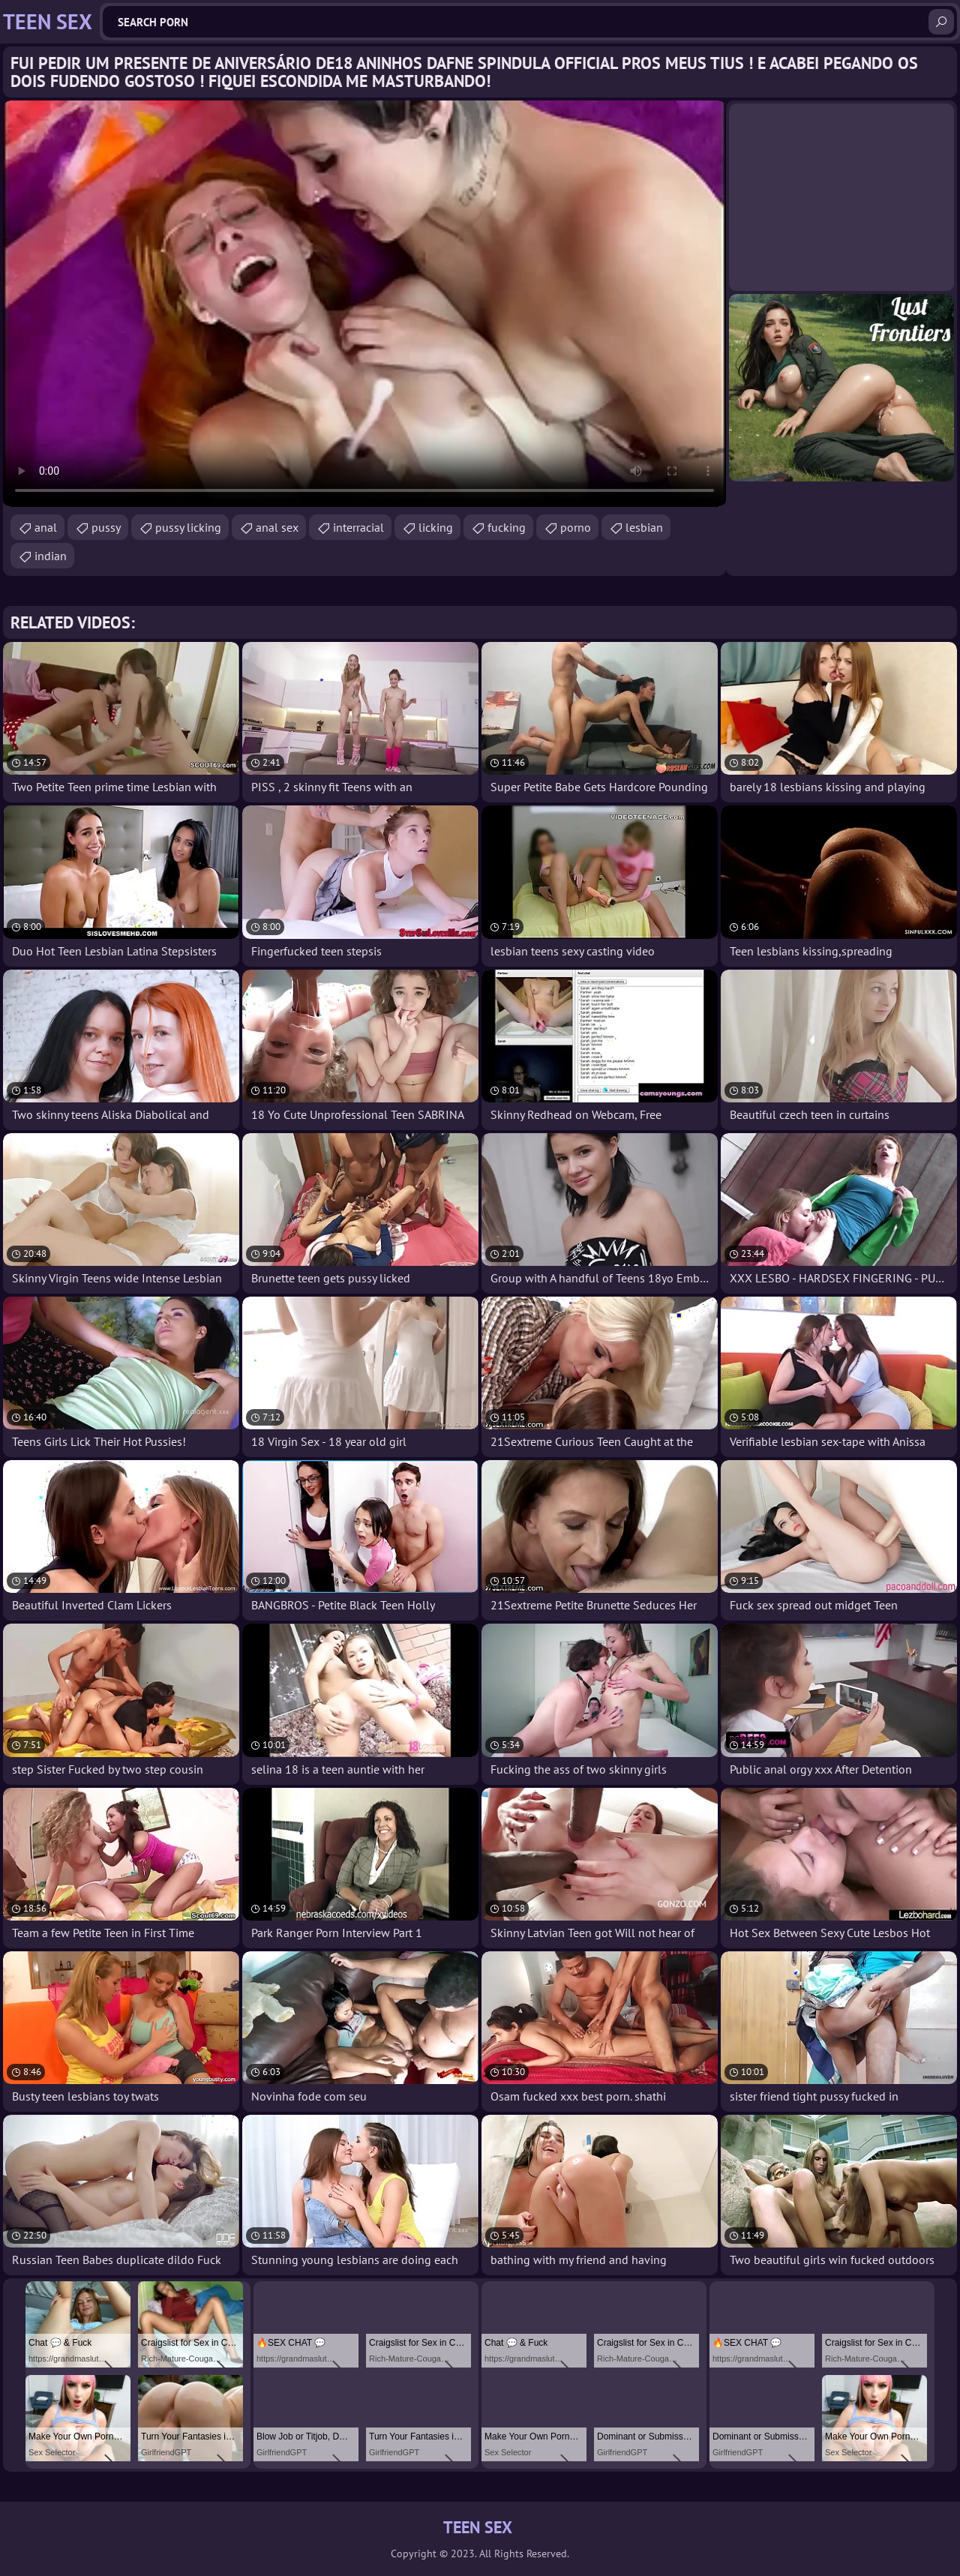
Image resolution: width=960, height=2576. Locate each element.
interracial (358, 527)
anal (45, 527)
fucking (507, 527)
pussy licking (188, 527)
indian (50, 555)
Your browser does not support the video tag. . (364, 303)
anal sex (277, 527)
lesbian (644, 527)
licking (435, 527)
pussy (106, 527)
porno (575, 527)
